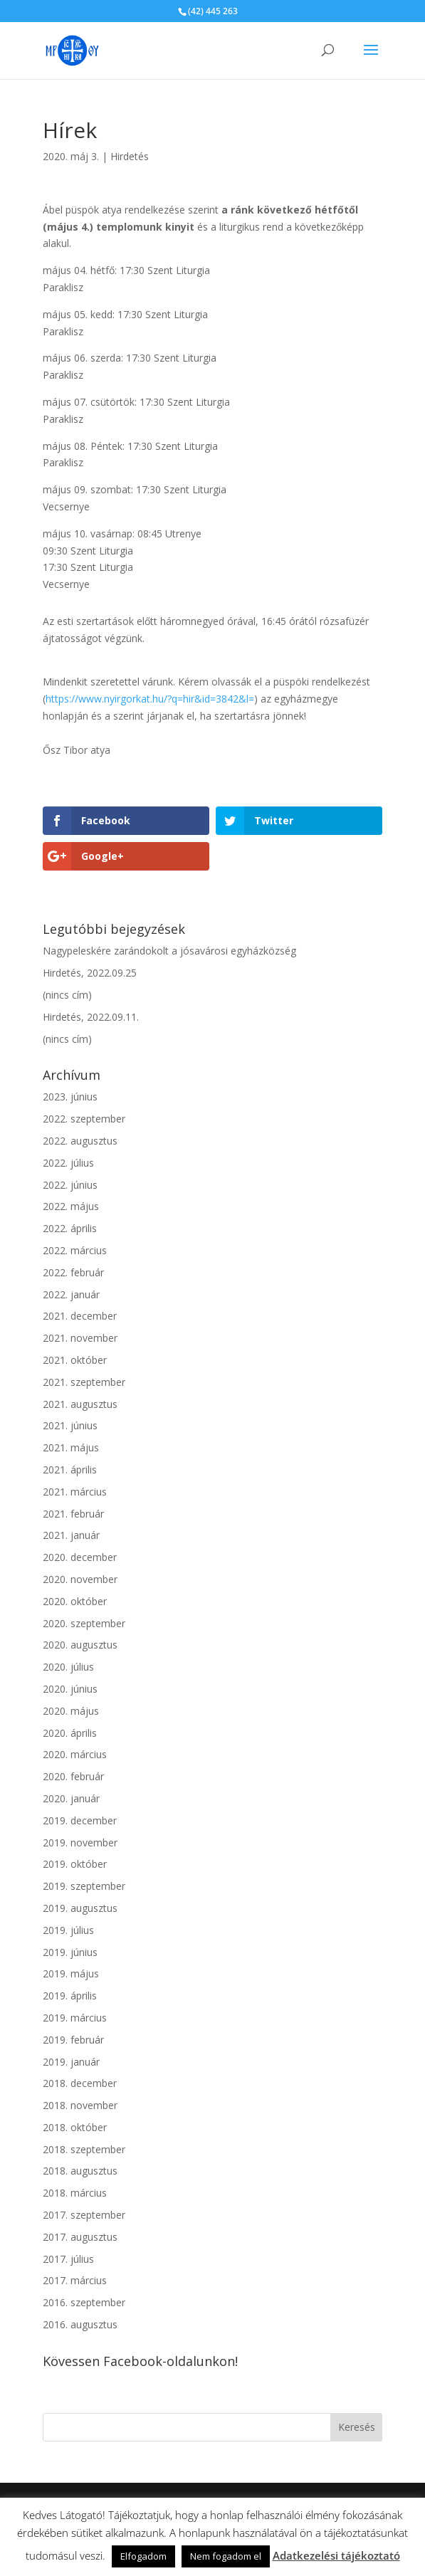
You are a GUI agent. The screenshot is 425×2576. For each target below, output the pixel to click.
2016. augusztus (80, 2324)
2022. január (71, 1294)
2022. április (70, 1228)
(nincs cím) (67, 995)
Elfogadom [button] (143, 2556)
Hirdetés (129, 156)
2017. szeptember (84, 2215)
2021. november (80, 1338)
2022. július (68, 1162)
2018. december (80, 2083)
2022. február (73, 1272)
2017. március (75, 2280)
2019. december (80, 1820)
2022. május (71, 1206)
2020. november (80, 1579)
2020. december (80, 1557)
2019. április (70, 1995)
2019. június (70, 1952)
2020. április (70, 1733)
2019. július (68, 1930)
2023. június (70, 1096)
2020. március (75, 1754)
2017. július (68, 2259)
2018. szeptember (84, 2149)
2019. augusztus (80, 1908)
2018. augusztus (80, 2170)
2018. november (80, 2105)
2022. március (75, 1250)
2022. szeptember (84, 1118)
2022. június (70, 1185)
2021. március (75, 1491)
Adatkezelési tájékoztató (336, 2555)
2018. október (75, 2127)
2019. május (71, 1973)
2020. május (71, 1711)
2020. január (71, 1798)
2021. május (71, 1447)
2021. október (75, 1360)
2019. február (73, 2039)
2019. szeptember (84, 1886)
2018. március (75, 2192)
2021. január (71, 1535)
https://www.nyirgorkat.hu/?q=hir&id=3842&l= (150, 698)
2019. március (75, 2017)
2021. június (70, 1425)
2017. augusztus (80, 2237)
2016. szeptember (84, 2302)
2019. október (75, 1864)
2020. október (75, 1601)
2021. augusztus (80, 1404)
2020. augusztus (80, 1644)
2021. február (73, 1513)
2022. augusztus (80, 1140)
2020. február (73, 1776)
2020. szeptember (84, 1623)
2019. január (71, 2061)
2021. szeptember (84, 1382)
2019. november (80, 1842)
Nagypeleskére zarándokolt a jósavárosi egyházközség (169, 950)
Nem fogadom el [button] (225, 2556)
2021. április (70, 1469)
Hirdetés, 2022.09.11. (91, 1017)
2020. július (68, 1666)
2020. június (70, 1689)
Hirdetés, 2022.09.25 (90, 972)
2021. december (80, 1316)
